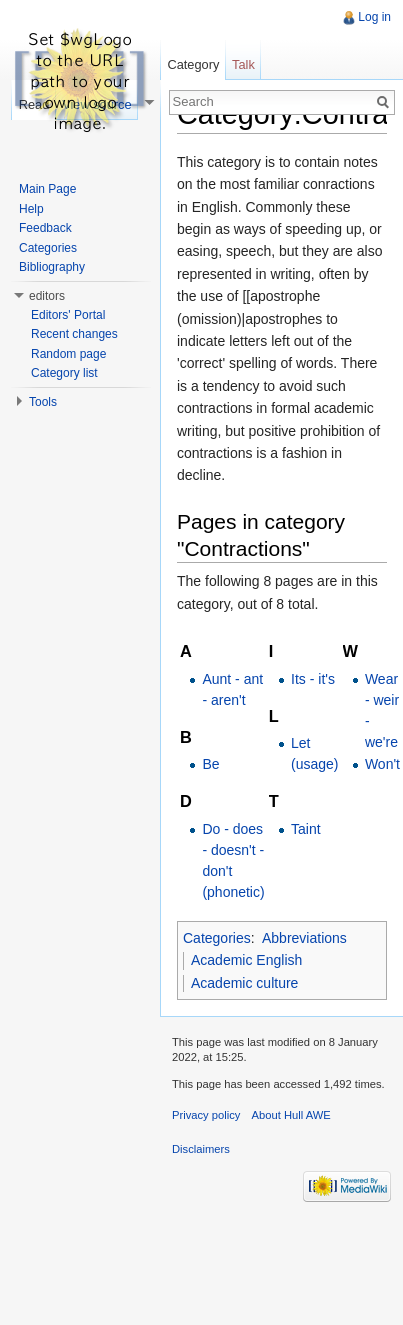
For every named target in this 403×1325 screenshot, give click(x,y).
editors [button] (47, 296)
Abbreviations (304, 938)
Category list (64, 373)
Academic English (246, 960)
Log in (374, 17)
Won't (382, 764)
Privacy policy (206, 1115)
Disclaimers (201, 1149)
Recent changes (74, 334)
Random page (68, 354)
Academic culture (244, 983)
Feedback (45, 228)
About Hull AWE (291, 1115)
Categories (217, 938)
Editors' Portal (68, 315)
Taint (306, 829)
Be (210, 764)
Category (193, 64)
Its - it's (313, 679)
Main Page (47, 189)
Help (31, 209)
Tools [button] (43, 402)
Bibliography (52, 267)
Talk (243, 64)
